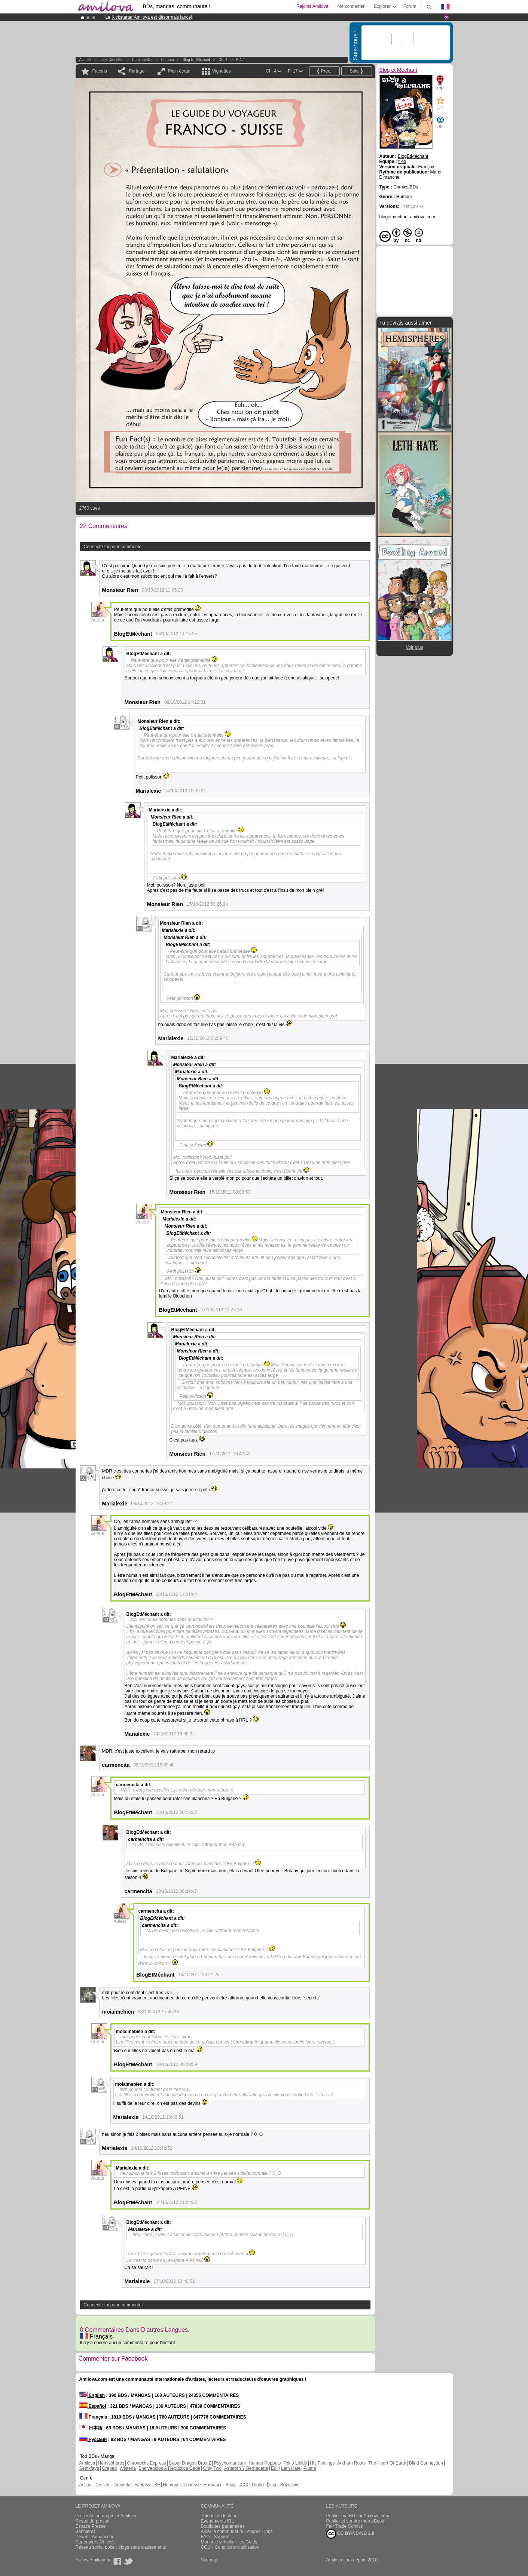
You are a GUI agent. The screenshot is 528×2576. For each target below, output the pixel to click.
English (92, 2395)
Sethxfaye (89, 2468)
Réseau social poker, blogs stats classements (121, 2547)
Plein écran (179, 71)
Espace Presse (91, 2526)
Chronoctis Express (146, 2463)
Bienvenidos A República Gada (169, 2468)
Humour (167, 60)
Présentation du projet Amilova (106, 2515)
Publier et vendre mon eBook (355, 2521)
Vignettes (221, 71)
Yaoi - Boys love (284, 2484)
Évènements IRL (217, 2521)
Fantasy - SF (147, 2484)
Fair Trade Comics (344, 2526)
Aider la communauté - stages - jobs (237, 2531)
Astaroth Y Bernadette (246, 2468)
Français (96, 2336)
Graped (109, 2468)
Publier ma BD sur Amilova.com (358, 2515)
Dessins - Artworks (112, 2484)
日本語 (90, 2428)
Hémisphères (111, 2463)
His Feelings (322, 2463)
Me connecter (350, 6)
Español (92, 2406)
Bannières (86, 2531)
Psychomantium (230, 2463)
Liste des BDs (111, 60)
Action (85, 2484)
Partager (137, 71)
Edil (274, 2468)
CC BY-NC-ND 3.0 (350, 2534)
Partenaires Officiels (96, 2542)
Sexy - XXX (236, 2484)
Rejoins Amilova (312, 6)
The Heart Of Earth (387, 2463)
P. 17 (240, 60)
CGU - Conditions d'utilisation (230, 2547)
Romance (213, 2484)
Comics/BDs (142, 60)
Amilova (87, 2463)
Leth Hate (290, 2468)
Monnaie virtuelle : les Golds (229, 2542)
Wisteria (128, 2468)
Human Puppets (264, 2463)
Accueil (85, 60)
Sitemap (209, 2560)
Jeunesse (191, 2484)
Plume (309, 2468)
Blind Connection (426, 2463)
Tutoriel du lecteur (219, 2515)
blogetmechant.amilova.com (407, 216)
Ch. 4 (223, 60)
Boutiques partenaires (223, 2526)
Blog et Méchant (196, 60)
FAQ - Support (215, 2536)
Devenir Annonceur (95, 2536)
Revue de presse (93, 2521)
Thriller (258, 2484)
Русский (93, 2439)
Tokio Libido (295, 2463)
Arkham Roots (351, 2463)
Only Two (212, 2468)
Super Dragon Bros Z (190, 2463)
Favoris (99, 71)
